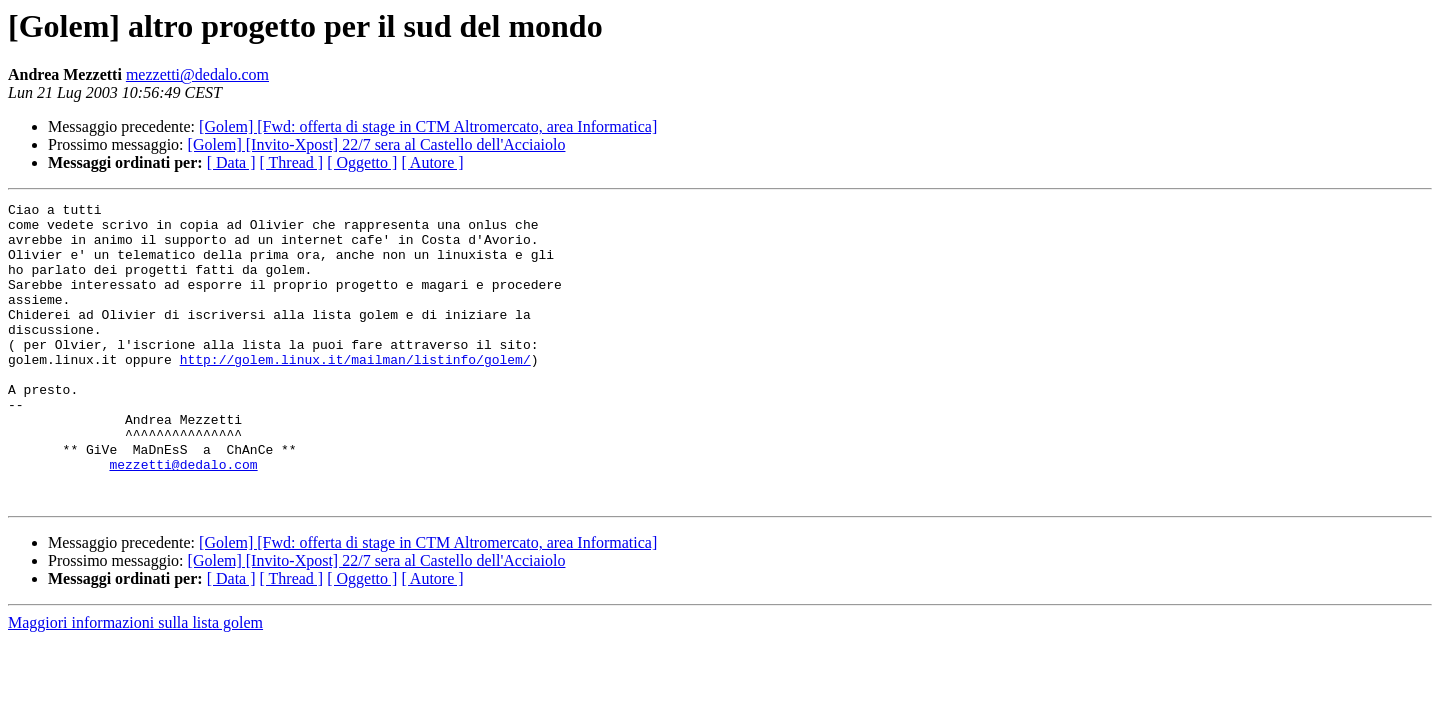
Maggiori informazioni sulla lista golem (135, 682)
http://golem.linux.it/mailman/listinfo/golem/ (355, 392)
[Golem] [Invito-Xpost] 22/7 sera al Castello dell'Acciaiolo (377, 144)
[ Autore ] (432, 162)
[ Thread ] (292, 162)
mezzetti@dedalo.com (197, 74)
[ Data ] (231, 162)
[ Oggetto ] (362, 162)
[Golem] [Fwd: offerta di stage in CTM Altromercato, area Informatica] (428, 126)
